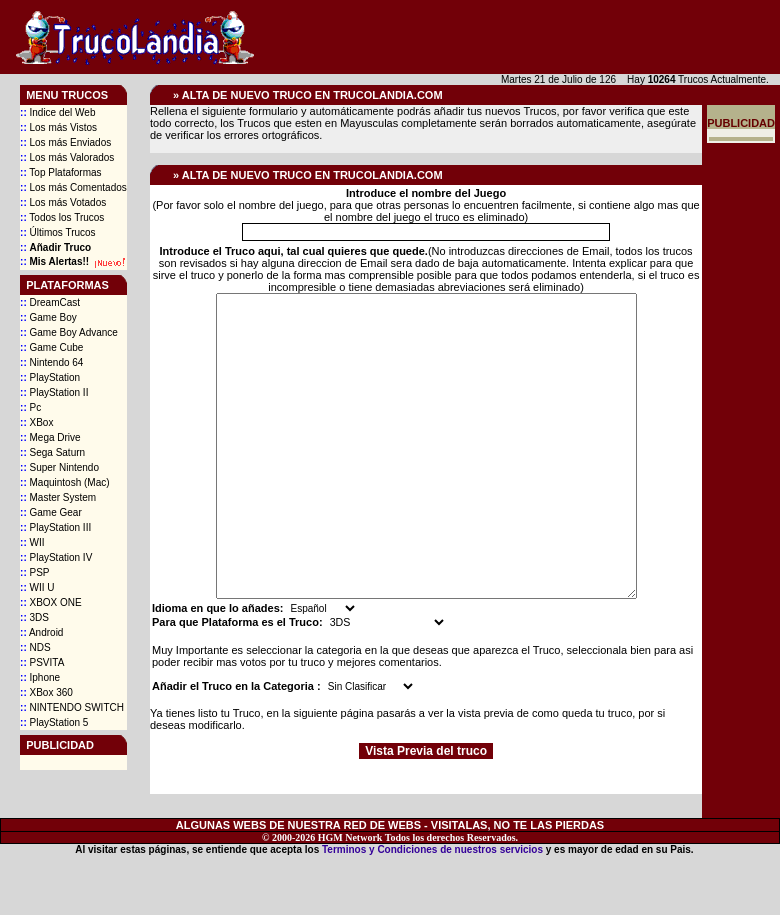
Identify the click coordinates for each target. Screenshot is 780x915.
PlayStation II (54, 392)
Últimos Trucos (58, 232)
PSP (34, 572)
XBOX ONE (51, 602)
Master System (58, 497)
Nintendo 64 (51, 362)
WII (32, 542)
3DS (34, 617)
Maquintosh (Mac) (64, 482)
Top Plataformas (61, 172)
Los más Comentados (73, 187)
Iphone (40, 677)
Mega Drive (50, 437)
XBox (36, 422)
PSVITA (42, 662)
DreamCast (50, 302)
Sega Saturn (52, 452)
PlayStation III (55, 527)
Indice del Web (57, 112)
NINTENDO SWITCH (72, 707)
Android (41, 632)
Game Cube (51, 347)
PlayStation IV (56, 557)
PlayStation (50, 377)
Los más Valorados (67, 157)
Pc (30, 407)
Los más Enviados (65, 142)
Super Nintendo (59, 467)
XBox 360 (46, 692)
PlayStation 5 (54, 722)
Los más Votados (63, 202)
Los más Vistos (58, 127)
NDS (35, 647)
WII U (37, 587)
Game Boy (48, 317)
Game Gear (51, 512)
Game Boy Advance (69, 332)
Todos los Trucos (62, 217)
